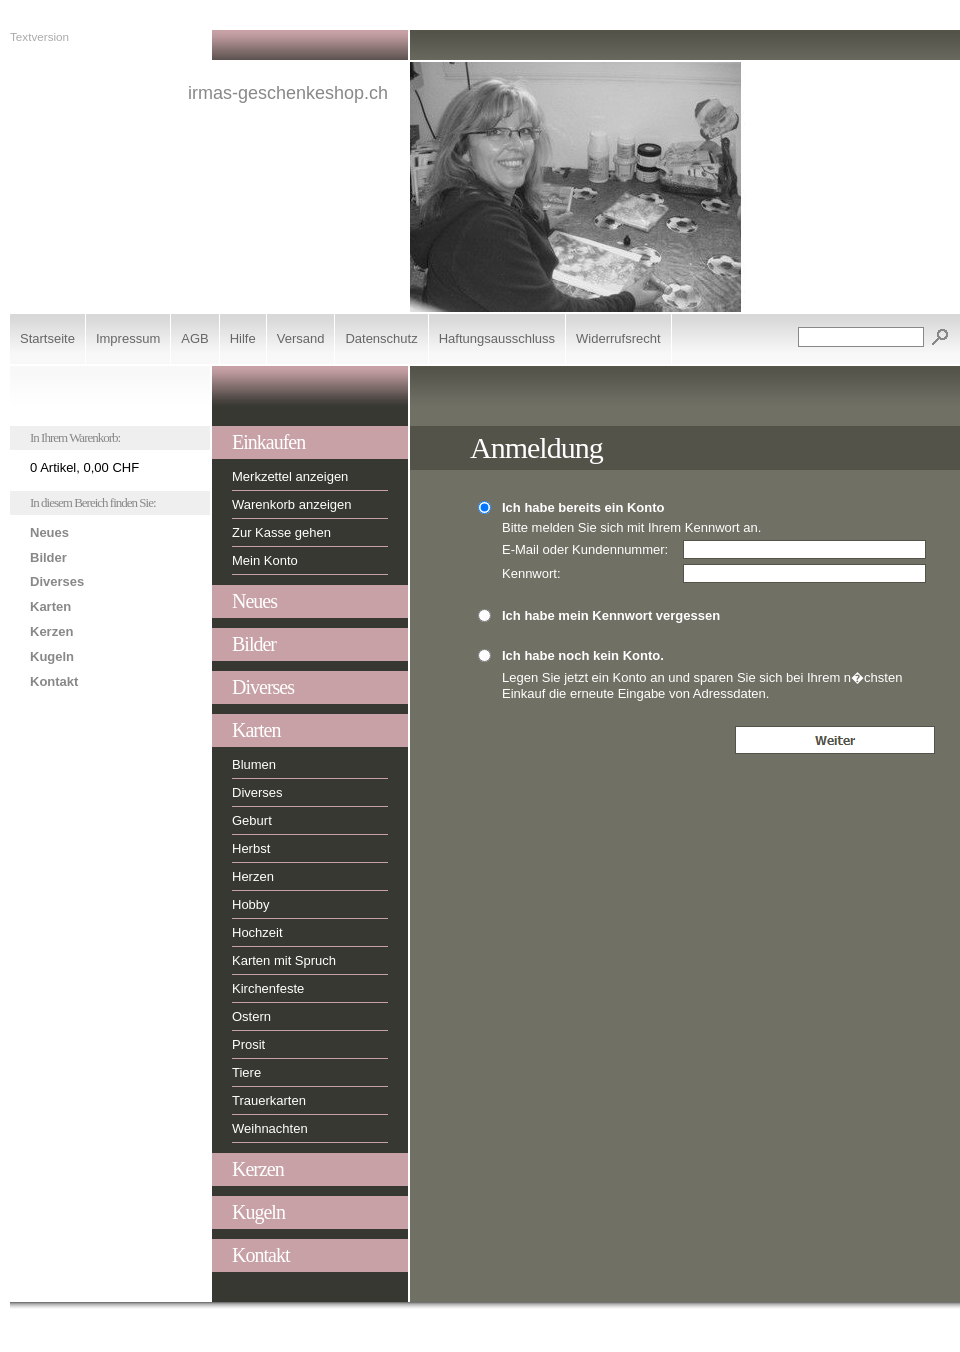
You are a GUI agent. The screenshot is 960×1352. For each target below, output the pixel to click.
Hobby (251, 904)
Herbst (251, 848)
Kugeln (52, 656)
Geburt (252, 820)
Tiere (246, 1072)
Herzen (253, 876)
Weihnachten (270, 1128)
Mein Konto (265, 560)
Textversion (39, 36)
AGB (194, 338)
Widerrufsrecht (618, 338)
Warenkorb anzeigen (291, 504)
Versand (301, 338)
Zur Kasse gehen (281, 532)
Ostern (251, 1016)
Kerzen (51, 631)
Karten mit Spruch (284, 960)
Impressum (128, 338)
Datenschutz (381, 338)
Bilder (48, 557)
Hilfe (243, 338)
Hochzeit (257, 932)
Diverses (57, 581)
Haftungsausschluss (497, 338)
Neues (49, 532)
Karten (50, 606)
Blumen (254, 764)
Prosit (248, 1044)
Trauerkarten (269, 1100)
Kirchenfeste (268, 988)
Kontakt (54, 681)
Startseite (47, 338)
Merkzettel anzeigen (290, 476)
